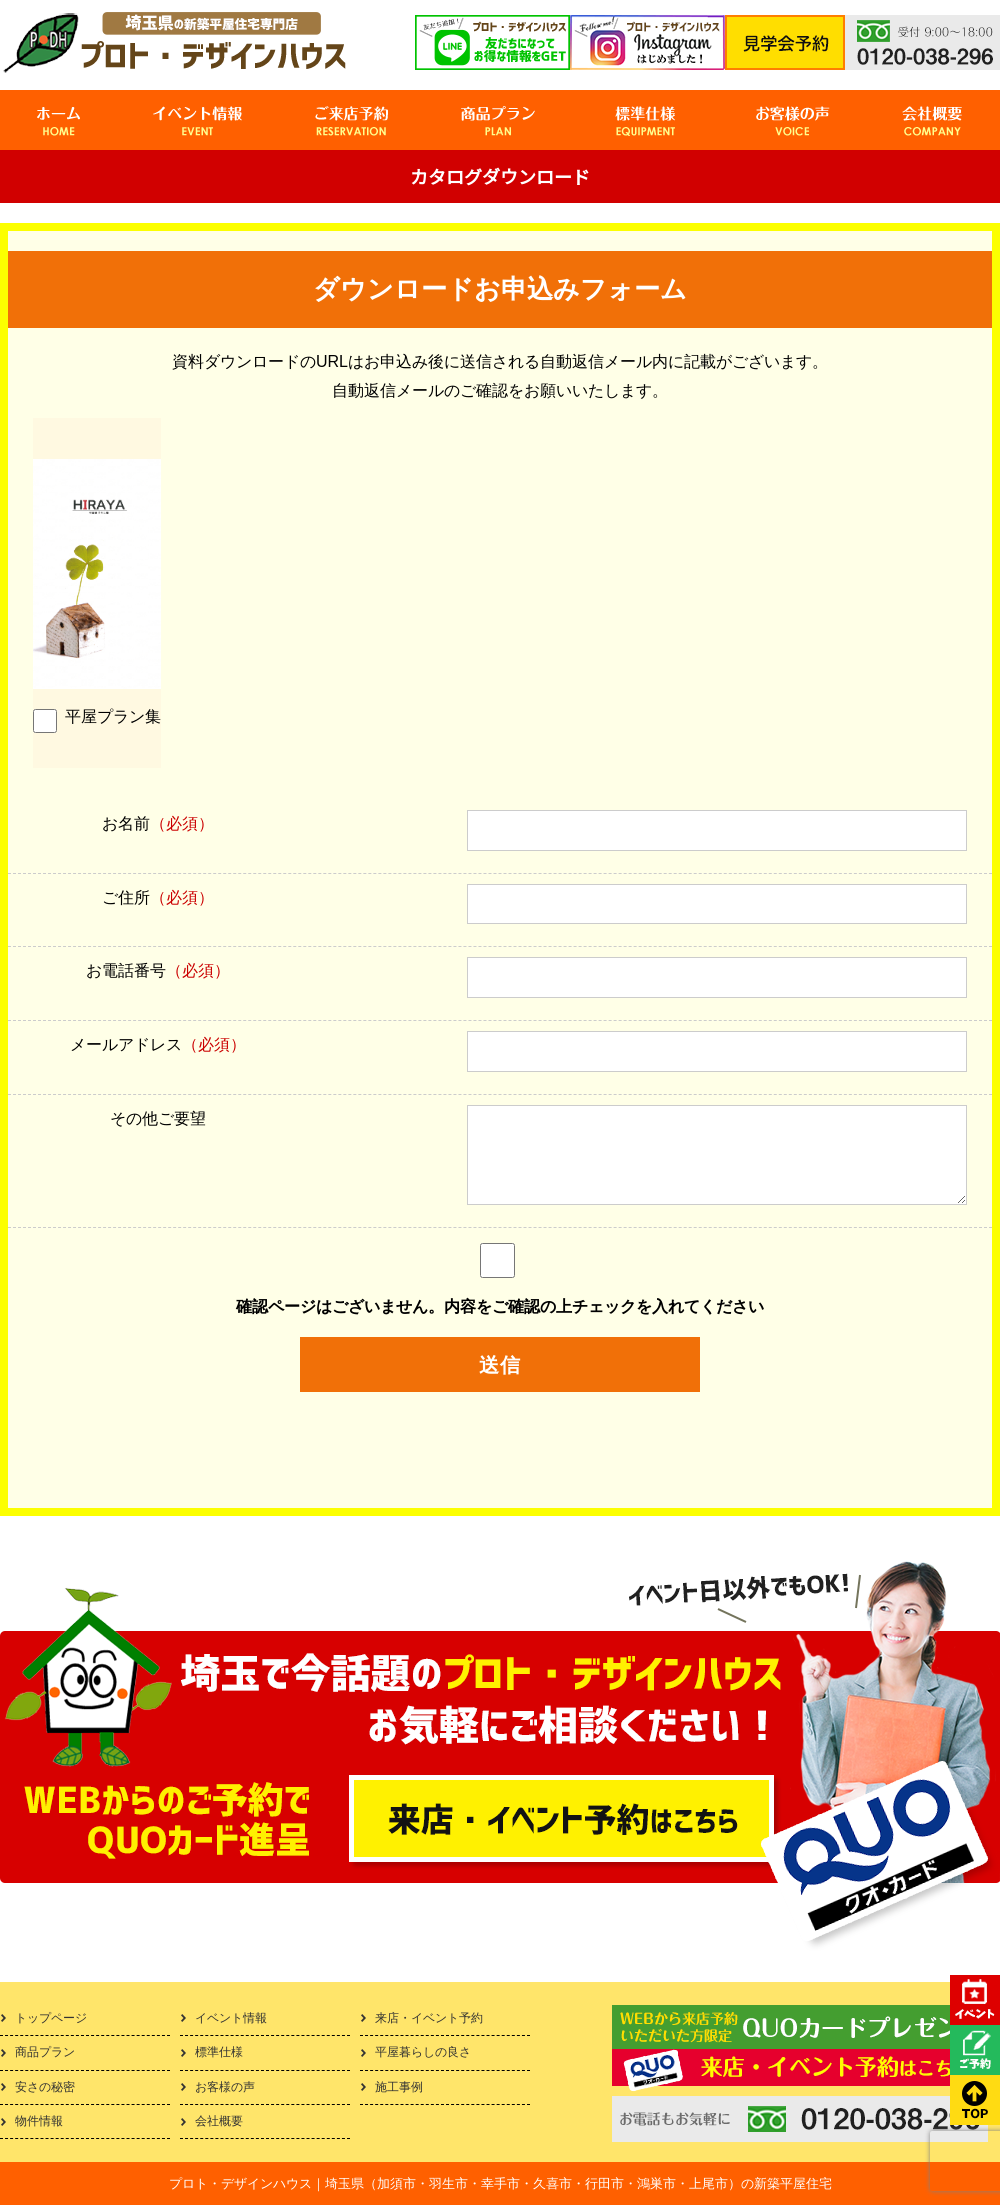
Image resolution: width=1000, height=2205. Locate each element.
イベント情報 (231, 2018)
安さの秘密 (45, 2087)
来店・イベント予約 (429, 2018)
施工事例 (399, 2087)
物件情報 (39, 2121)
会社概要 (219, 2121)
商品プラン (45, 2052)
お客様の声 (225, 2087)
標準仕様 (219, 2052)
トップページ (51, 2018)
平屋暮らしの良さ (423, 2052)
